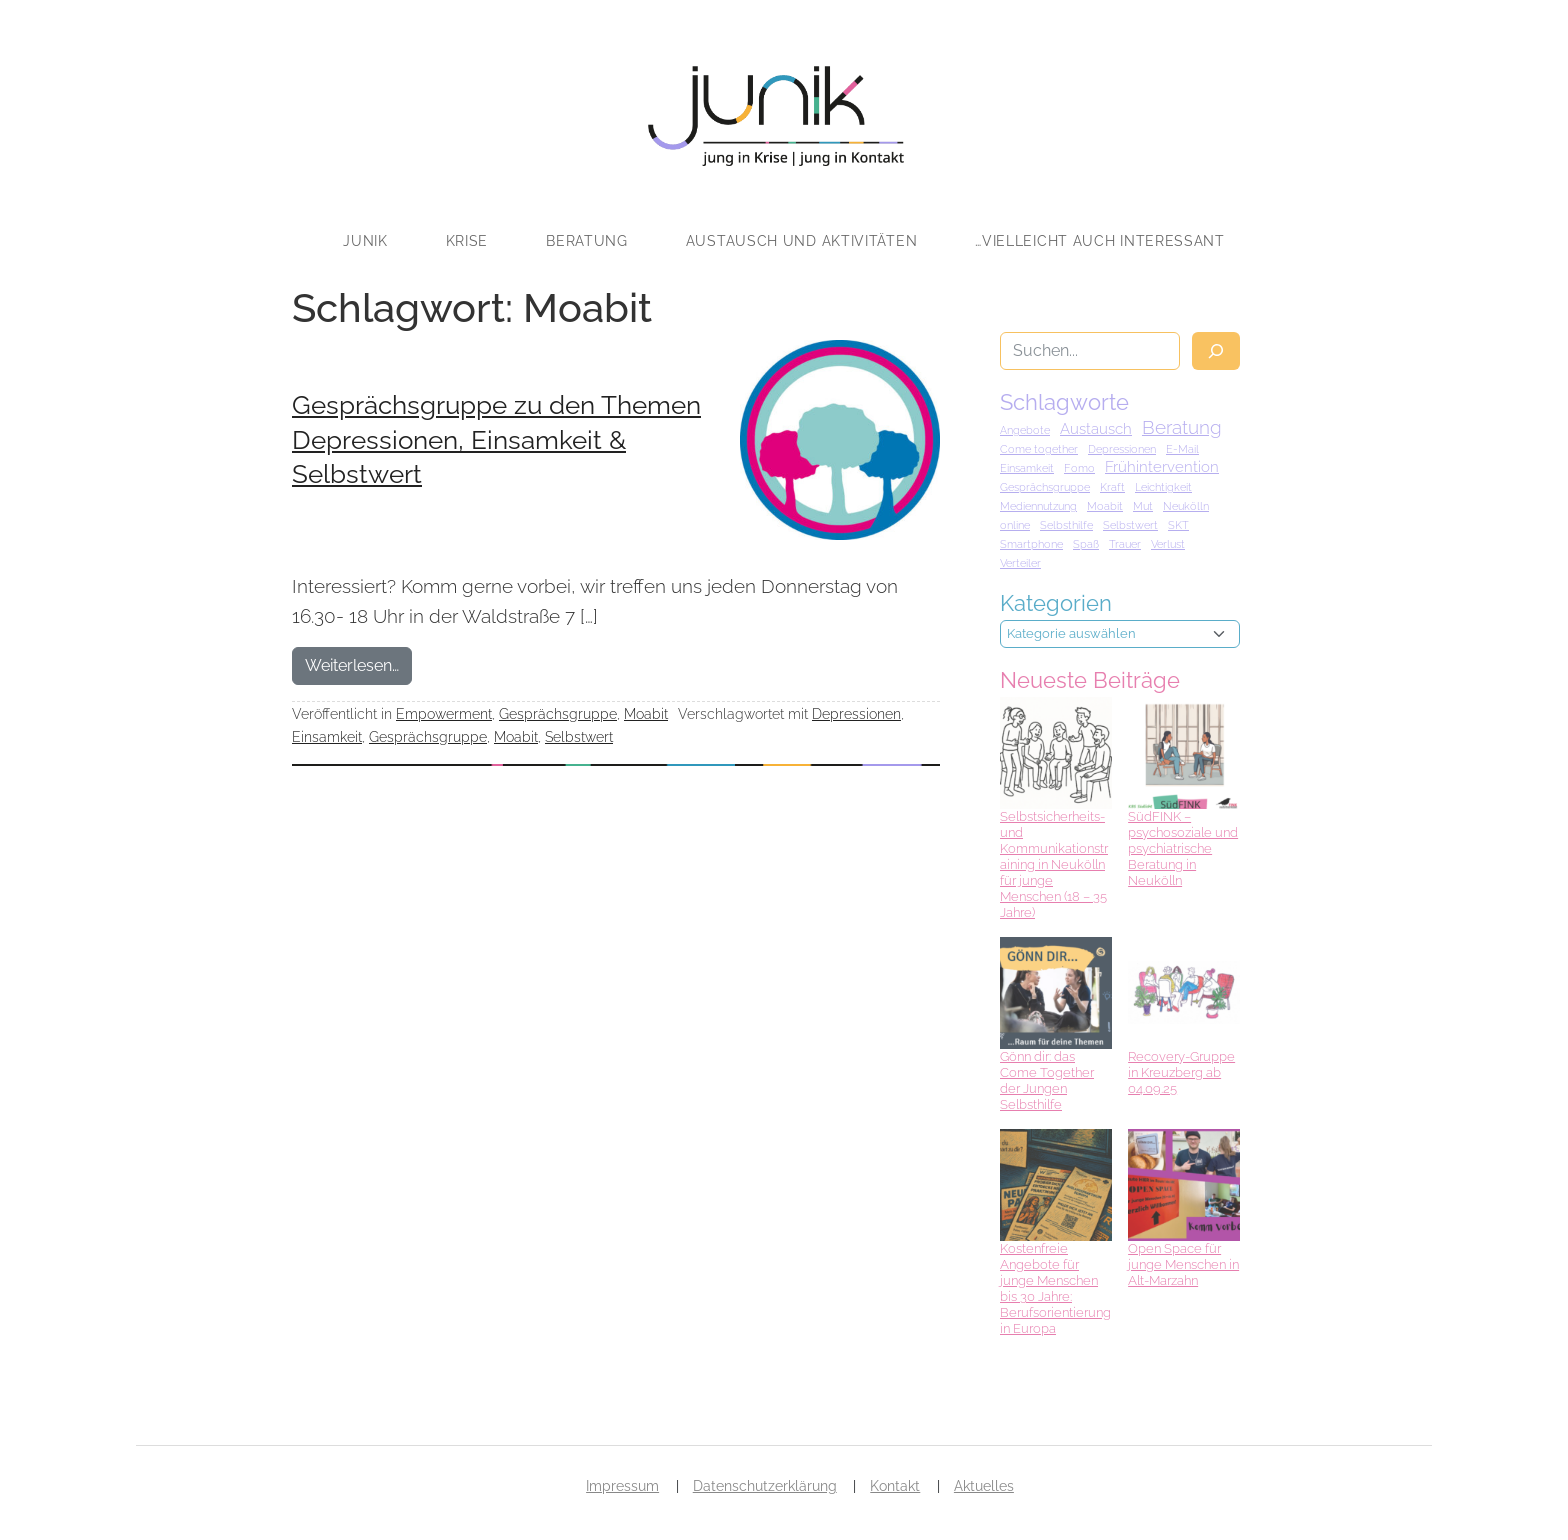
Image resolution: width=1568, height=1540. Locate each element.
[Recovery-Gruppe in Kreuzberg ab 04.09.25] (1184, 993)
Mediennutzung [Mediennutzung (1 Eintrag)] (1038, 506)
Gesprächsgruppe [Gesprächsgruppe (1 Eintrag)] (1045, 487)
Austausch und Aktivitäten (802, 241)
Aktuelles (984, 1486)
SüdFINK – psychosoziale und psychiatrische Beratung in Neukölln (1183, 848)
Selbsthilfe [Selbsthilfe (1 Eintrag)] (1066, 525)
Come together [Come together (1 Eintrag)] (1039, 449)
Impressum (622, 1486)
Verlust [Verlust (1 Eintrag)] (1168, 544)
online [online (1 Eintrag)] (1015, 525)
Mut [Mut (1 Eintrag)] (1143, 506)
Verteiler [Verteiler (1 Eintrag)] (1020, 563)
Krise (467, 241)
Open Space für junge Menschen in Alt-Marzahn (1183, 1264)
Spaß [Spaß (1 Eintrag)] (1086, 544)
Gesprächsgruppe (558, 713)
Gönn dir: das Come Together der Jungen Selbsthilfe (1047, 1080)
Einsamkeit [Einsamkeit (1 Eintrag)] (1027, 468)
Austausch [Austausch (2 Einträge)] (1096, 429)
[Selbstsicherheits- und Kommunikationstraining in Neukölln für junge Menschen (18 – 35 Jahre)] (1056, 753)
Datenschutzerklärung (765, 1486)
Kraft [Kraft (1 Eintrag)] (1112, 487)
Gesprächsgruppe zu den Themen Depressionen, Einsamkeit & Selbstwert (496, 439)
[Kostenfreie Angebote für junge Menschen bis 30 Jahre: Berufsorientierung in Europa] (1056, 1185)
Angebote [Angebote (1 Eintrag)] (1025, 430)
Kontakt (895, 1486)
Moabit (646, 713)
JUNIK (365, 241)
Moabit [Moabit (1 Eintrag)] (1105, 506)
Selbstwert (579, 736)
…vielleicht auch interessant (1100, 241)
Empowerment (444, 713)
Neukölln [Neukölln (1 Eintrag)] (1186, 506)
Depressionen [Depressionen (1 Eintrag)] (1122, 449)
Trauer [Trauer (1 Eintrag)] (1125, 544)
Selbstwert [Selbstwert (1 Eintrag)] (1130, 525)
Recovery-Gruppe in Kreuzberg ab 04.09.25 (1181, 1072)
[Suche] (1216, 351)
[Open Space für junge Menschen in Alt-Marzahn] (1184, 1185)
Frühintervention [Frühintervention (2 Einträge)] (1162, 467)
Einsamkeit (327, 736)
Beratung (587, 241)
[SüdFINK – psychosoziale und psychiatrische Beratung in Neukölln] (1184, 753)
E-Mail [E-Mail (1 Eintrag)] (1182, 449)
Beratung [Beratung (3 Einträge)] (1182, 427)
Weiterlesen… (358, 664)
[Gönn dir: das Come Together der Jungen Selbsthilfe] (1056, 993)
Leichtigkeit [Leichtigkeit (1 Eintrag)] (1163, 487)
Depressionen (856, 713)
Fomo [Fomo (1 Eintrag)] (1079, 468)
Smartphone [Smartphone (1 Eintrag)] (1031, 544)
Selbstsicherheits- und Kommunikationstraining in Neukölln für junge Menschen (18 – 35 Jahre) (1054, 864)
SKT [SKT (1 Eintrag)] (1178, 525)
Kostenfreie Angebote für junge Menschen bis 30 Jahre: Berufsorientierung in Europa (1055, 1288)
